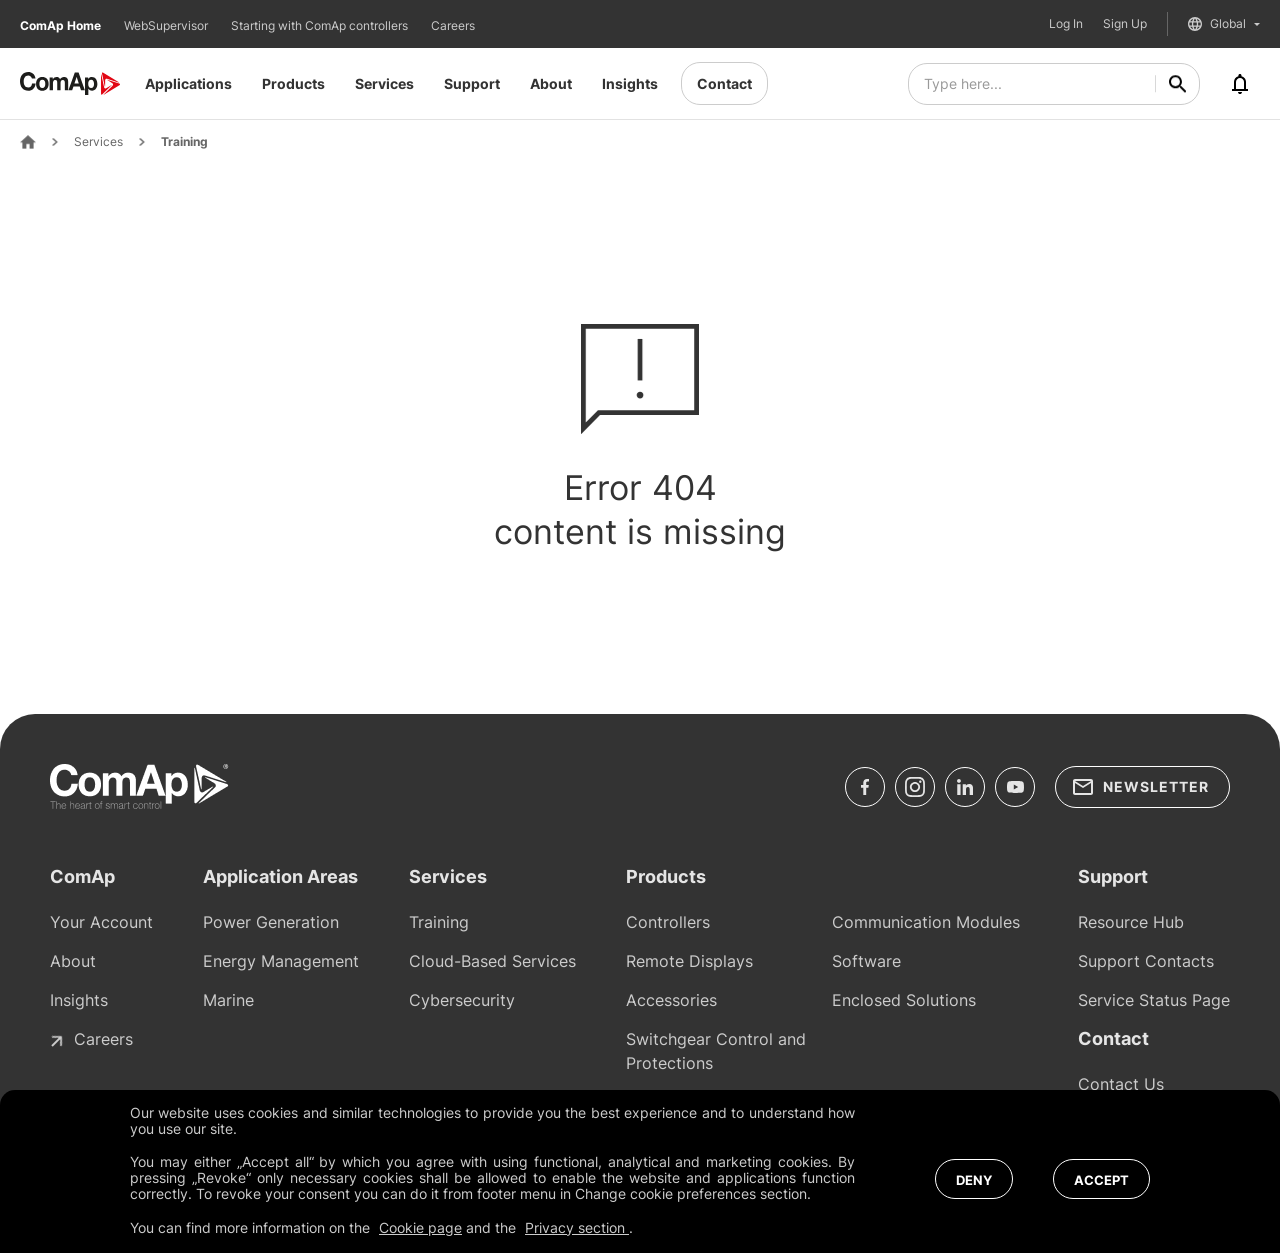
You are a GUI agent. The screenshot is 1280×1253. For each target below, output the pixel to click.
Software (866, 961)
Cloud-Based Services (492, 961)
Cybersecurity (462, 1000)
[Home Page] (28, 142)
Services (384, 83)
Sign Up (1125, 24)
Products (293, 83)
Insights (630, 83)
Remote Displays (689, 961)
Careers (453, 25)
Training (184, 142)
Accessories (671, 1000)
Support (472, 83)
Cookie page (420, 1227)
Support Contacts (1146, 961)
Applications (188, 83)
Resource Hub (1131, 922)
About (551, 83)
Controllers (668, 922)
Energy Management (281, 961)
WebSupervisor (167, 25)
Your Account (101, 922)
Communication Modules (926, 922)
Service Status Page (1154, 1000)
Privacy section (577, 1227)
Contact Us (1121, 1084)
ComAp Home (62, 25)
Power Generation (271, 922)
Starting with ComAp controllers (321, 25)
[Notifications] (1240, 84)
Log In (1066, 24)
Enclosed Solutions (904, 1000)
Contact (724, 83)
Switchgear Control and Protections (716, 1051)
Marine (228, 1000)
